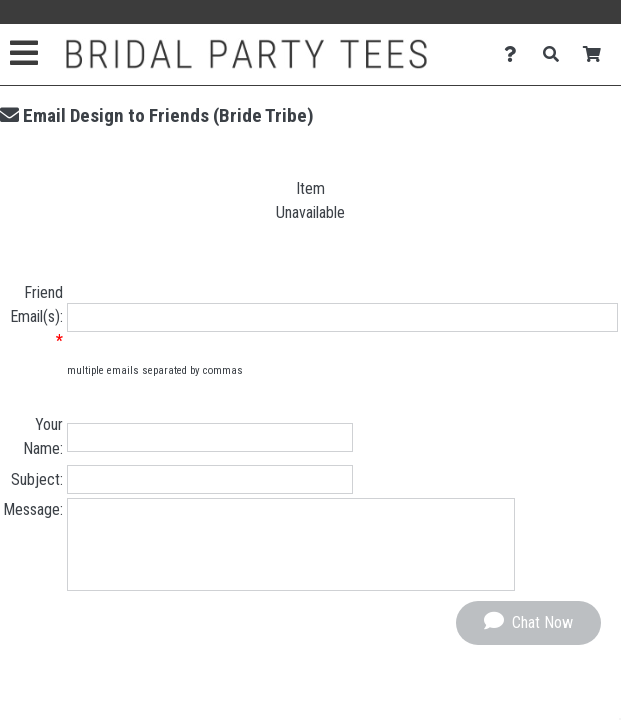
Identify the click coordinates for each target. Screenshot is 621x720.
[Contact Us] (515, 54)
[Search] (556, 54)
